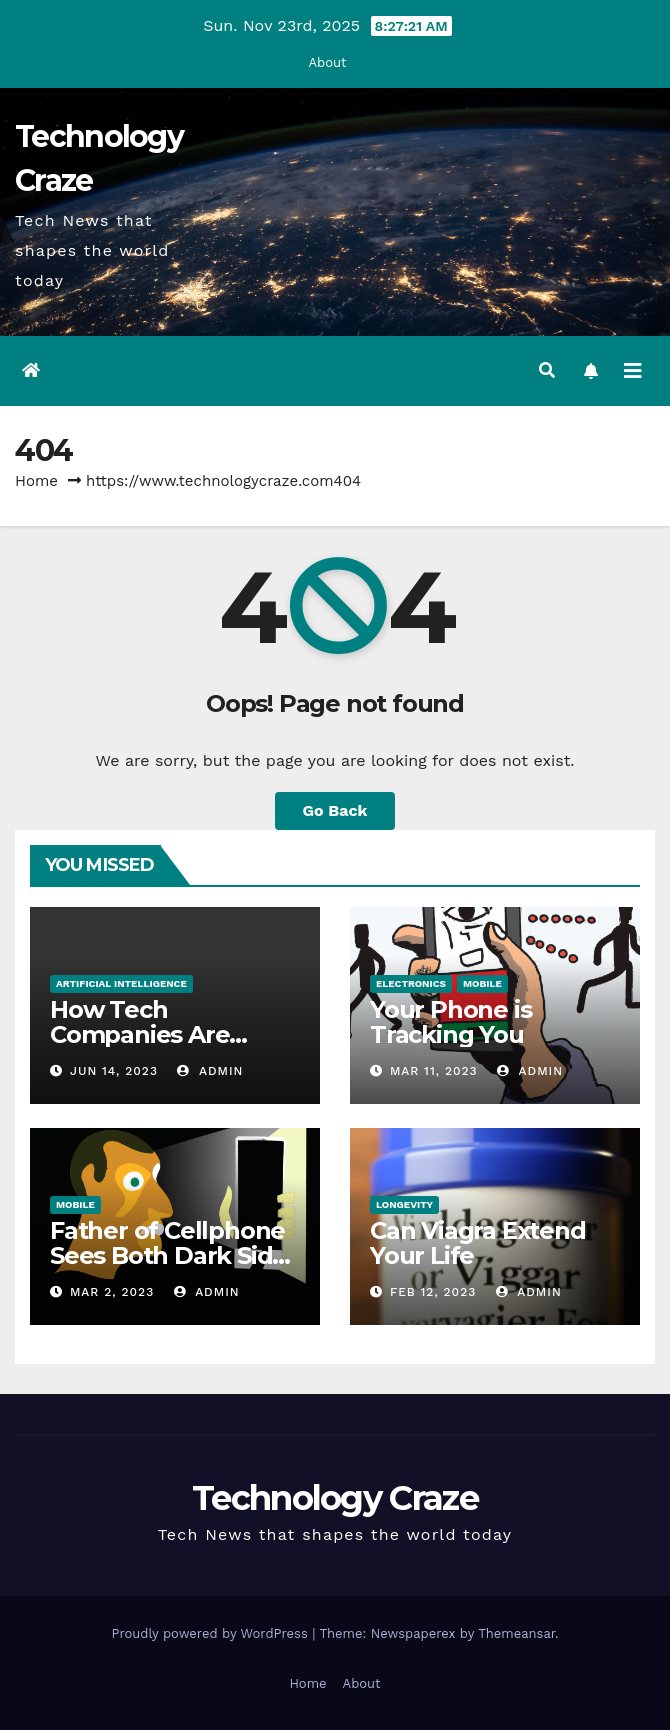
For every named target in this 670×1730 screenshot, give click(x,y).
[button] (547, 370)
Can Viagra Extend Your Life (478, 1243)
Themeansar (516, 1633)
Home (36, 481)
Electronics (411, 983)
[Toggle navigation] (633, 371)
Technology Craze (335, 1498)
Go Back (335, 810)
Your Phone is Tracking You (450, 1022)
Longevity (404, 1204)
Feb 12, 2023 (433, 1292)
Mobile (482, 983)
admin (210, 1071)
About (328, 62)
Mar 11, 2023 (434, 1071)
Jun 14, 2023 (114, 1071)
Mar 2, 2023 (112, 1292)
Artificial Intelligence (121, 983)
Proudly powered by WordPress (211, 1633)
